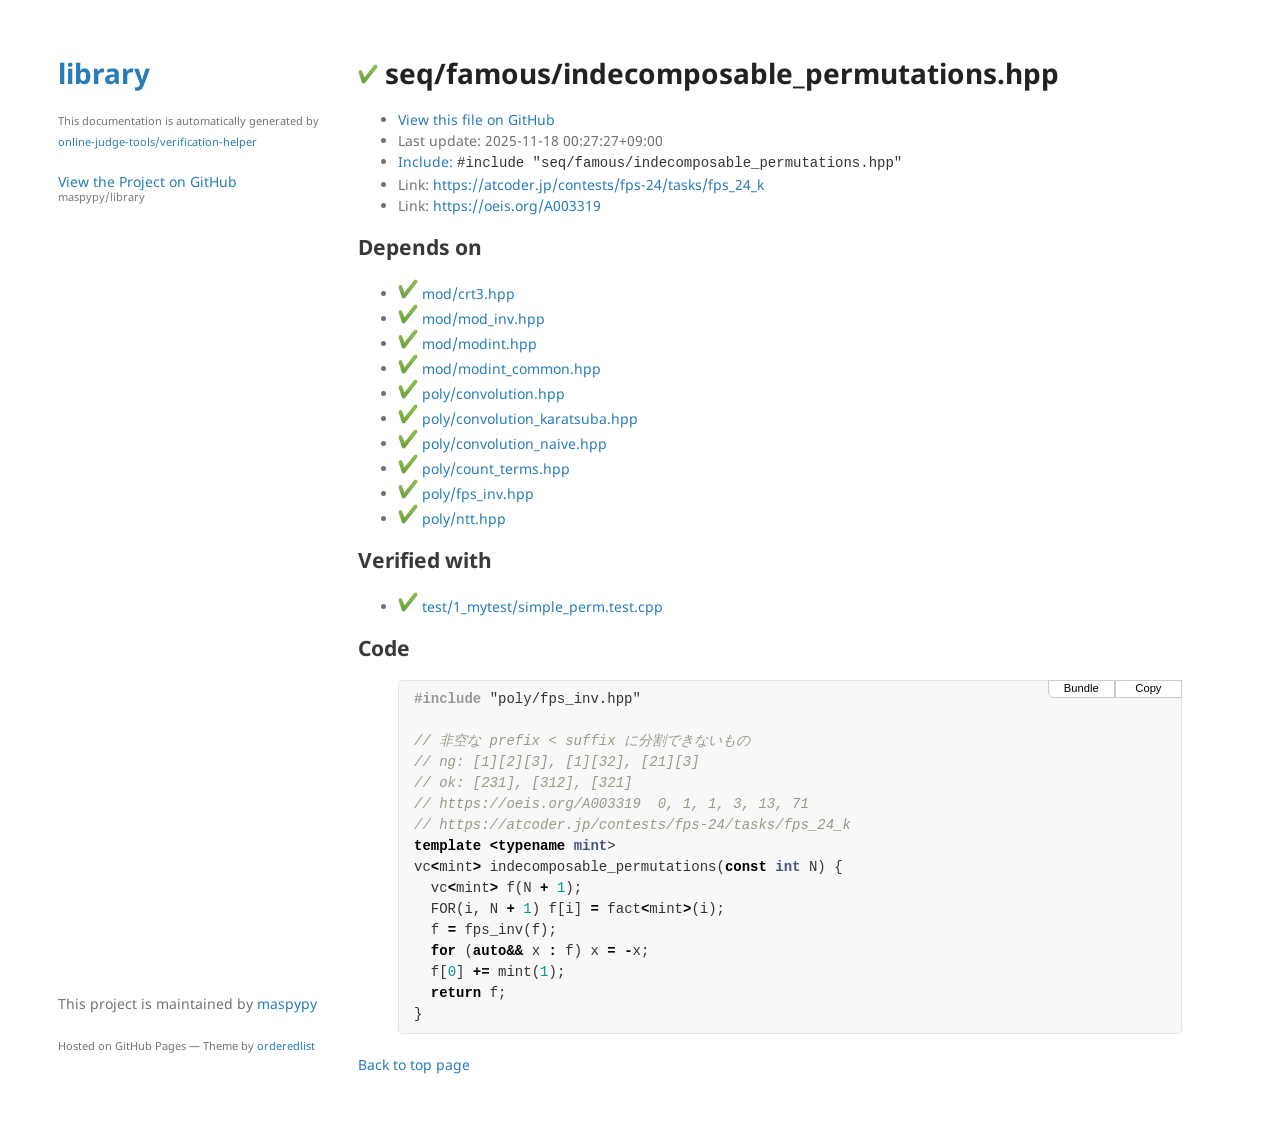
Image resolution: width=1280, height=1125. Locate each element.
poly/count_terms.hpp (484, 468)
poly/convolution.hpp (481, 393)
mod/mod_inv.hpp (471, 318)
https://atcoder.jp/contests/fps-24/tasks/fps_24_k (598, 184)
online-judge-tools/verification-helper (157, 141)
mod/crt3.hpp (456, 293)
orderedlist (286, 1045)
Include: (650, 161)
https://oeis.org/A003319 (517, 205)
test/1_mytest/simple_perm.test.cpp (530, 606)
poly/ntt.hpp (452, 518)
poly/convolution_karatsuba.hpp (518, 418)
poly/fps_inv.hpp (466, 493)
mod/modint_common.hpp (499, 368)
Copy (1148, 688)
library (104, 73)
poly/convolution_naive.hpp (502, 443)
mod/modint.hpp (467, 343)
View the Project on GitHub (198, 188)
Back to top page (414, 1064)
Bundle (1081, 688)
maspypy (287, 1003)
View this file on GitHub (476, 119)
